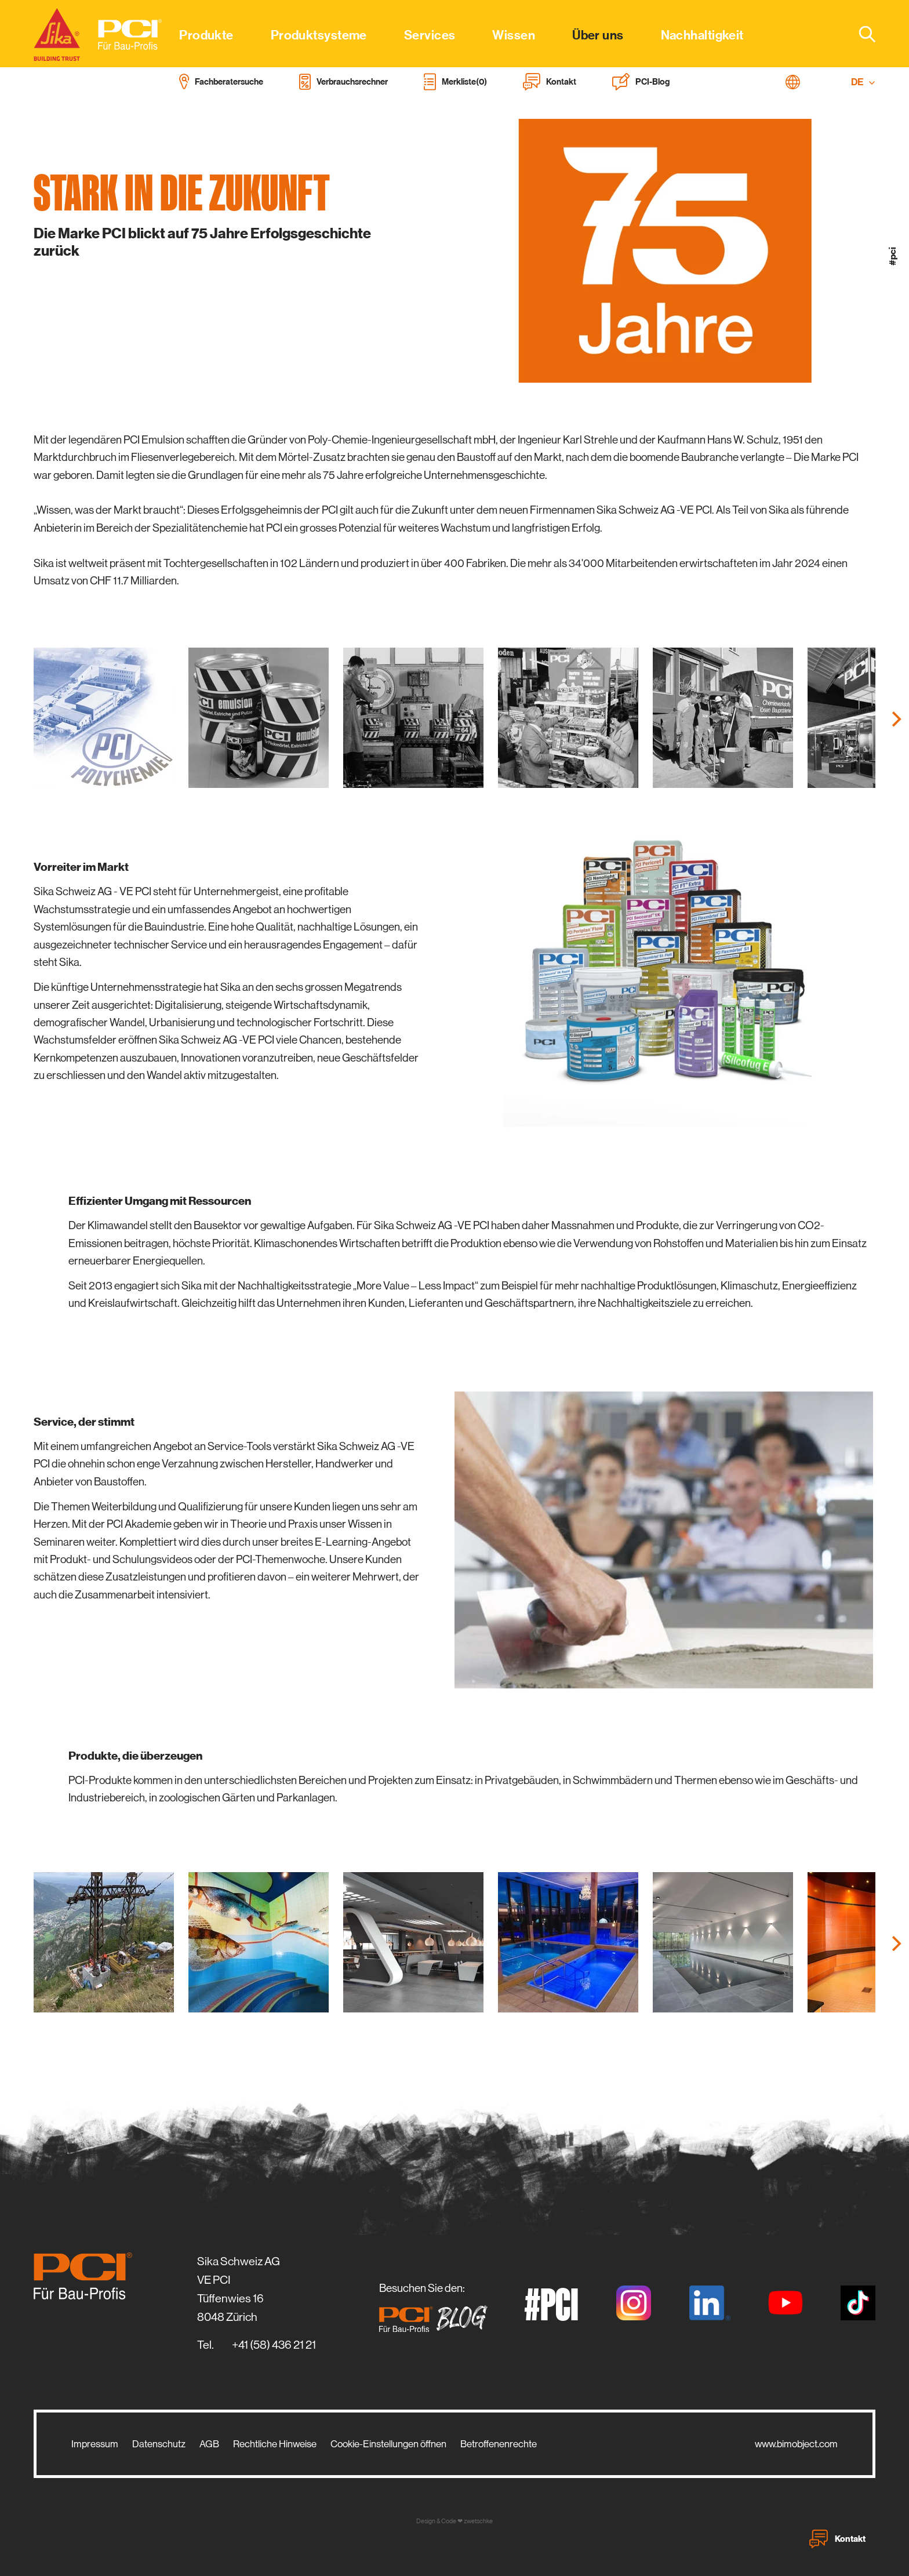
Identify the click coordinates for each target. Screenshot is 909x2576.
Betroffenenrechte (498, 2444)
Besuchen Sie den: (437, 2307)
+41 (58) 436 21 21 (274, 2345)
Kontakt (837, 2539)
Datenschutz (159, 2444)
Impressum (94, 2444)
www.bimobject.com (796, 2444)
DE (863, 82)
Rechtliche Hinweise (275, 2444)
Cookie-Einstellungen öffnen (388, 2444)
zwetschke (478, 2521)
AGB (209, 2444)
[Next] (895, 719)
